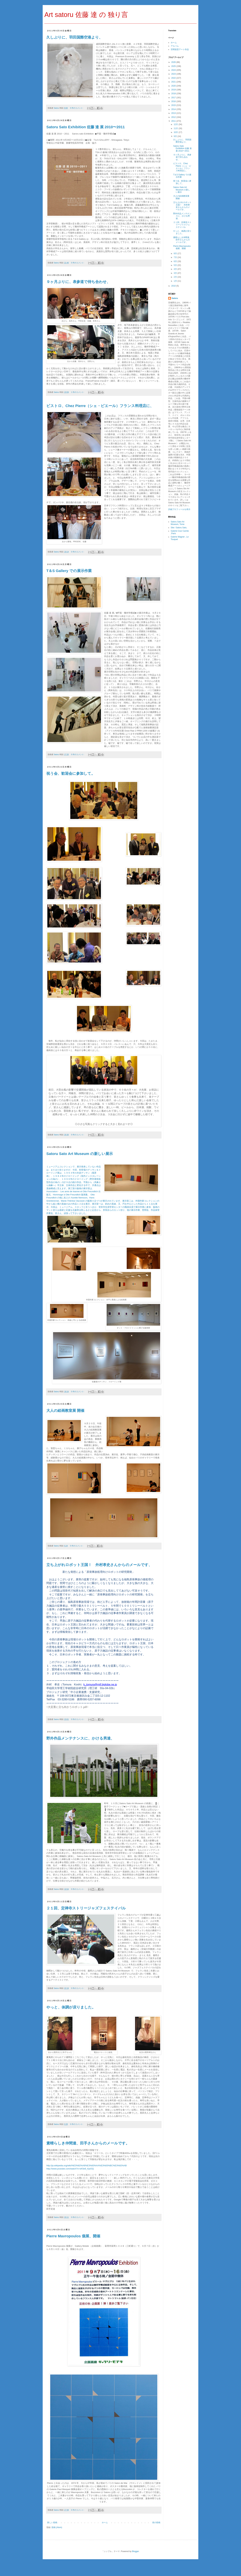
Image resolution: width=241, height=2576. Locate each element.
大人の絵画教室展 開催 (65, 1410)
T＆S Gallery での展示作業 (69, 571)
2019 (173, 90)
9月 (175, 136)
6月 (175, 261)
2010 (173, 286)
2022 (173, 78)
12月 (176, 124)
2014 (173, 109)
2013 (173, 113)
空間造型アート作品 (180, 49)
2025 (173, 66)
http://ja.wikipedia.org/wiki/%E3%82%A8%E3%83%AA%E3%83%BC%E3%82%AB (86, 2165)
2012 (173, 117)
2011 (173, 121)
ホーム (105, 2522)
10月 (176, 132)
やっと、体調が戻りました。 (71, 2007)
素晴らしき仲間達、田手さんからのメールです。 (87, 2143)
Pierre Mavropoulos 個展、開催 (73, 2236)
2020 (173, 86)
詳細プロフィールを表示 (179, 509)
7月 (175, 257)
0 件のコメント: (77, 108)
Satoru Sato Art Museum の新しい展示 (79, 1154)
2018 (173, 93)
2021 (173, 82)
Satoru (175, 298)
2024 (173, 70)
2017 (173, 97)
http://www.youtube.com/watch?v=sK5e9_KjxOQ (70, 2168)
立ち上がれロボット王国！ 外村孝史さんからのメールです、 (99, 1565)
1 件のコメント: (78, 392)
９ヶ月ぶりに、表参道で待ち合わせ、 (78, 282)
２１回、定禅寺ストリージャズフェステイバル (86, 1908)
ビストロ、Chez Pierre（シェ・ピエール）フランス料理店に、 (100, 406)
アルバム (175, 46)
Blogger (135, 2551)
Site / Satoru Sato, (179, 527)
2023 (173, 74)
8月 (175, 253)
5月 (175, 265)
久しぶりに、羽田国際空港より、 (74, 37)
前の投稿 (156, 2522)
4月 (175, 269)
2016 (173, 101)
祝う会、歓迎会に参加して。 (70, 773)
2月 (175, 277)
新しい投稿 (52, 2522)
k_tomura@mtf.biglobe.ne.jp (100, 1684)
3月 (175, 273)
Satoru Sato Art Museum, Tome (177, 523)
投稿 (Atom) (57, 2527)
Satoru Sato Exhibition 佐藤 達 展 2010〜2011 (85, 127)
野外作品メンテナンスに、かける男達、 (80, 1738)
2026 (173, 62)
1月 (175, 281)
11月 (176, 128)
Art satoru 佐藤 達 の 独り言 (86, 14)
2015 (173, 105)
